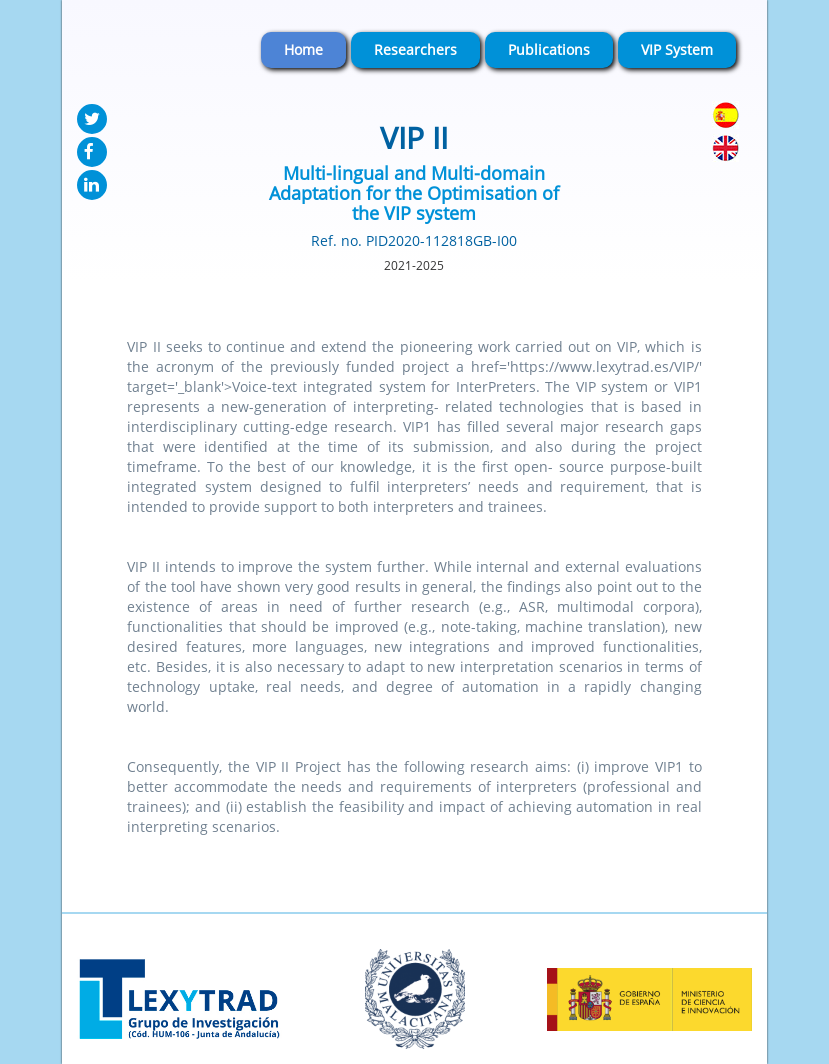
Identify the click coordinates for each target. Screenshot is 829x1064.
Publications (549, 49)
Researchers (415, 49)
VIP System (677, 49)
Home (303, 49)
